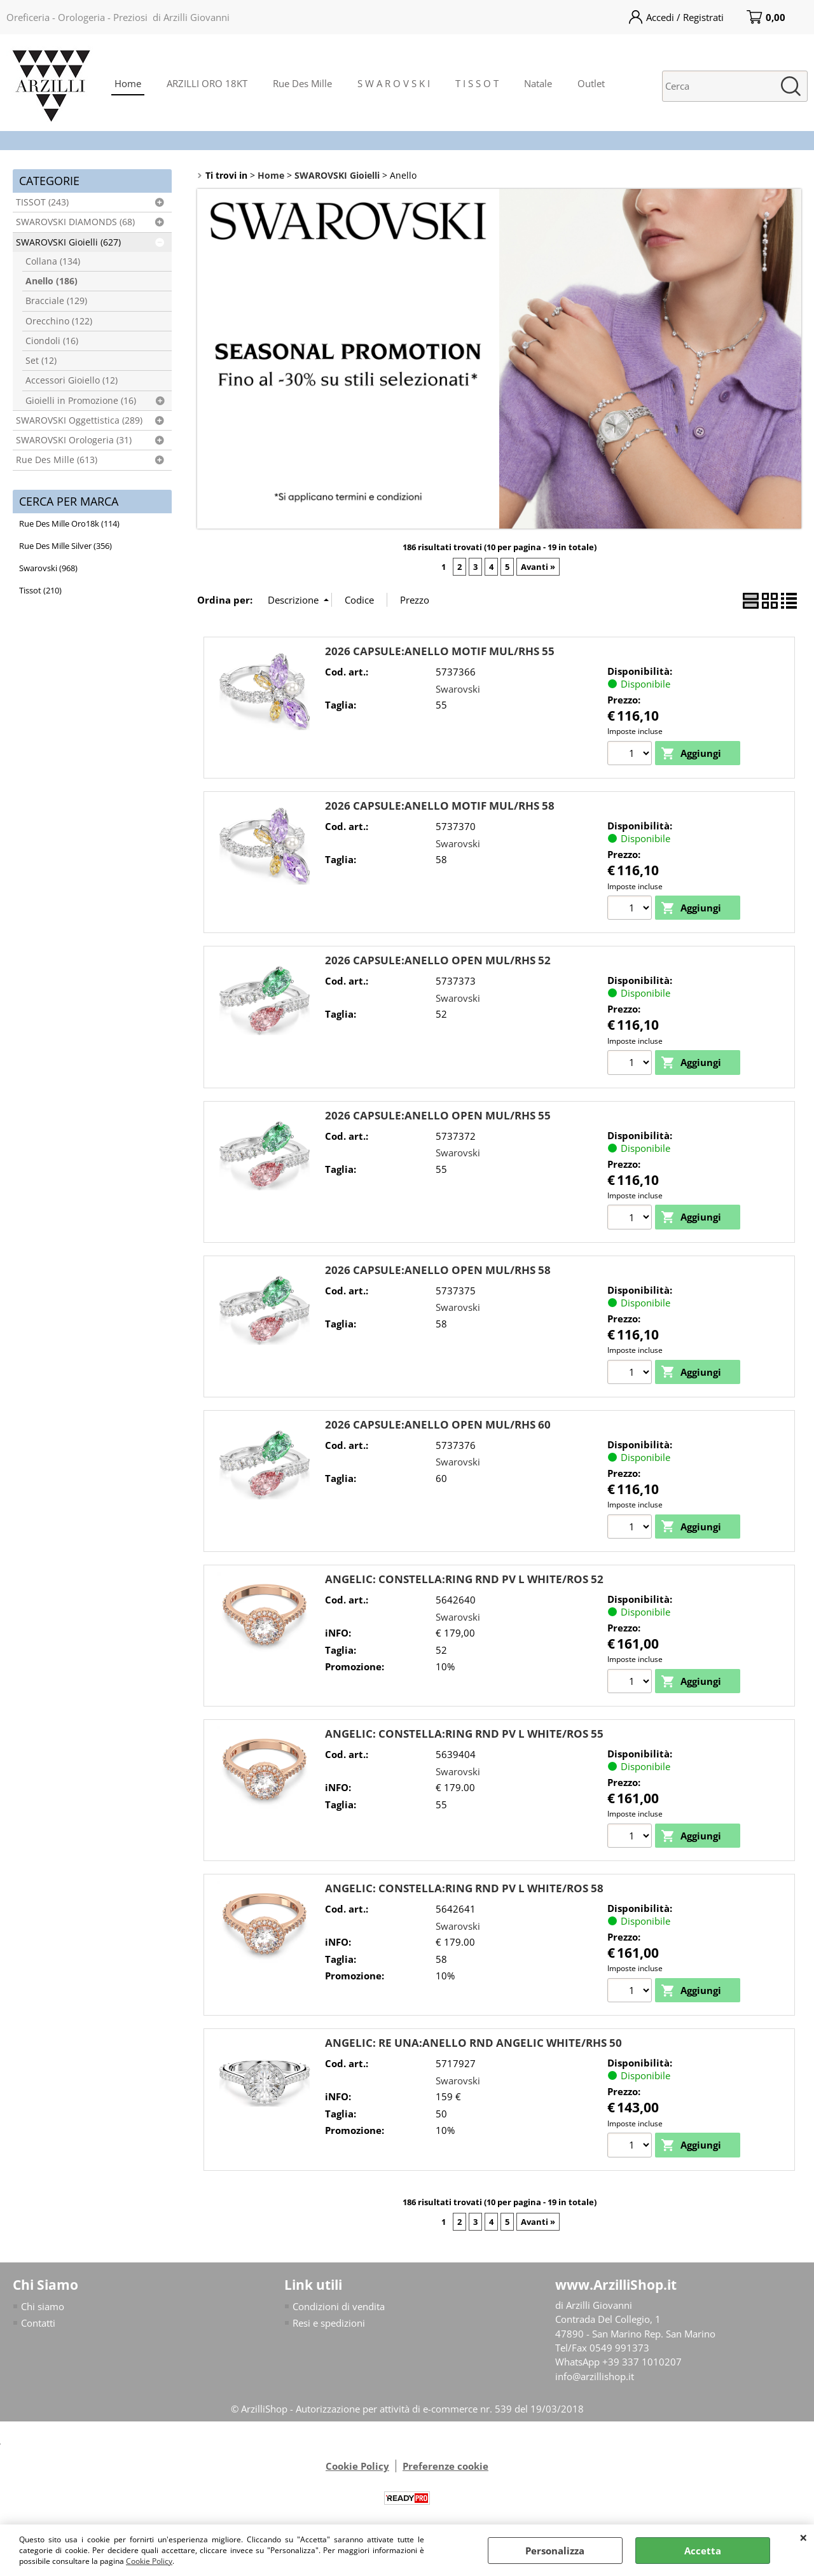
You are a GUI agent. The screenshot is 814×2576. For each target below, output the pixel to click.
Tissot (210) (40, 590)
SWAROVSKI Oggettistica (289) (79, 420)
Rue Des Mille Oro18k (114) (69, 523)
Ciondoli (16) (51, 341)
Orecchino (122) (58, 321)
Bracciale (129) (56, 301)
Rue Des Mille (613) (56, 460)
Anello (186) (51, 281)
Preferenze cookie (445, 2468)
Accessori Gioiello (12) (71, 380)
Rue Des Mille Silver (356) (65, 545)
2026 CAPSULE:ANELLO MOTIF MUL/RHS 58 (440, 806)
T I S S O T (477, 83)
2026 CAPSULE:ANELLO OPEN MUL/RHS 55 (438, 1115)
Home (127, 83)
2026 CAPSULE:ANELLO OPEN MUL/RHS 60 (438, 1425)
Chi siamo (42, 2307)
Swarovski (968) (48, 568)
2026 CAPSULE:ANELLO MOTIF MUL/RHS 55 (440, 651)
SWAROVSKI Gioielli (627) (68, 242)
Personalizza (554, 2550)
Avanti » (538, 566)
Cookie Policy (149, 2561)
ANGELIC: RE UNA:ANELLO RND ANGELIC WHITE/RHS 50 (473, 2044)
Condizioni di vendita (339, 2307)
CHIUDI (803, 2537)
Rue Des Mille (302, 83)
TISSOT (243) (42, 202)
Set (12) (41, 360)
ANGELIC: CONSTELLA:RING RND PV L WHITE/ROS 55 (464, 1735)
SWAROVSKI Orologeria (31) (74, 440)
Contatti (38, 2324)
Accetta (702, 2550)
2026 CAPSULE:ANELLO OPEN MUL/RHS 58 (438, 1270)
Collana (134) (52, 261)
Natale (538, 83)
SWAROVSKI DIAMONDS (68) (75, 222)
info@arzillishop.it (594, 2378)
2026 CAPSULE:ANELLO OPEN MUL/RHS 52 (438, 960)
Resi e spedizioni (329, 2324)
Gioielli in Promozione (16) (80, 400)
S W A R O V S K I (393, 83)
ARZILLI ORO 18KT (207, 83)
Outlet (591, 83)
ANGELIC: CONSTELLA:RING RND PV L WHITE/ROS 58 (464, 1889)
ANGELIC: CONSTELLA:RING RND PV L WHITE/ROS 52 (464, 1579)
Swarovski (458, 688)
